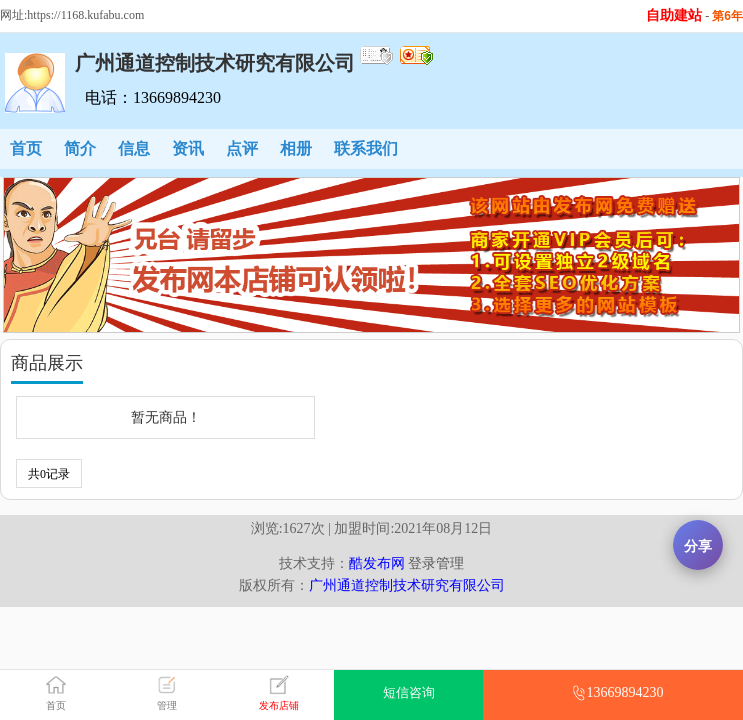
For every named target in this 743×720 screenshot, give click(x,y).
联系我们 (366, 148)
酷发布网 (377, 563)
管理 (167, 705)
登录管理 (436, 563)
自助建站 (674, 15)
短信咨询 (409, 692)
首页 (26, 148)
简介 (80, 148)
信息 (134, 148)
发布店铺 (279, 705)
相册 (296, 148)
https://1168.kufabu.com (85, 15)
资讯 (188, 148)
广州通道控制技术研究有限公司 (407, 585)
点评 (242, 148)
